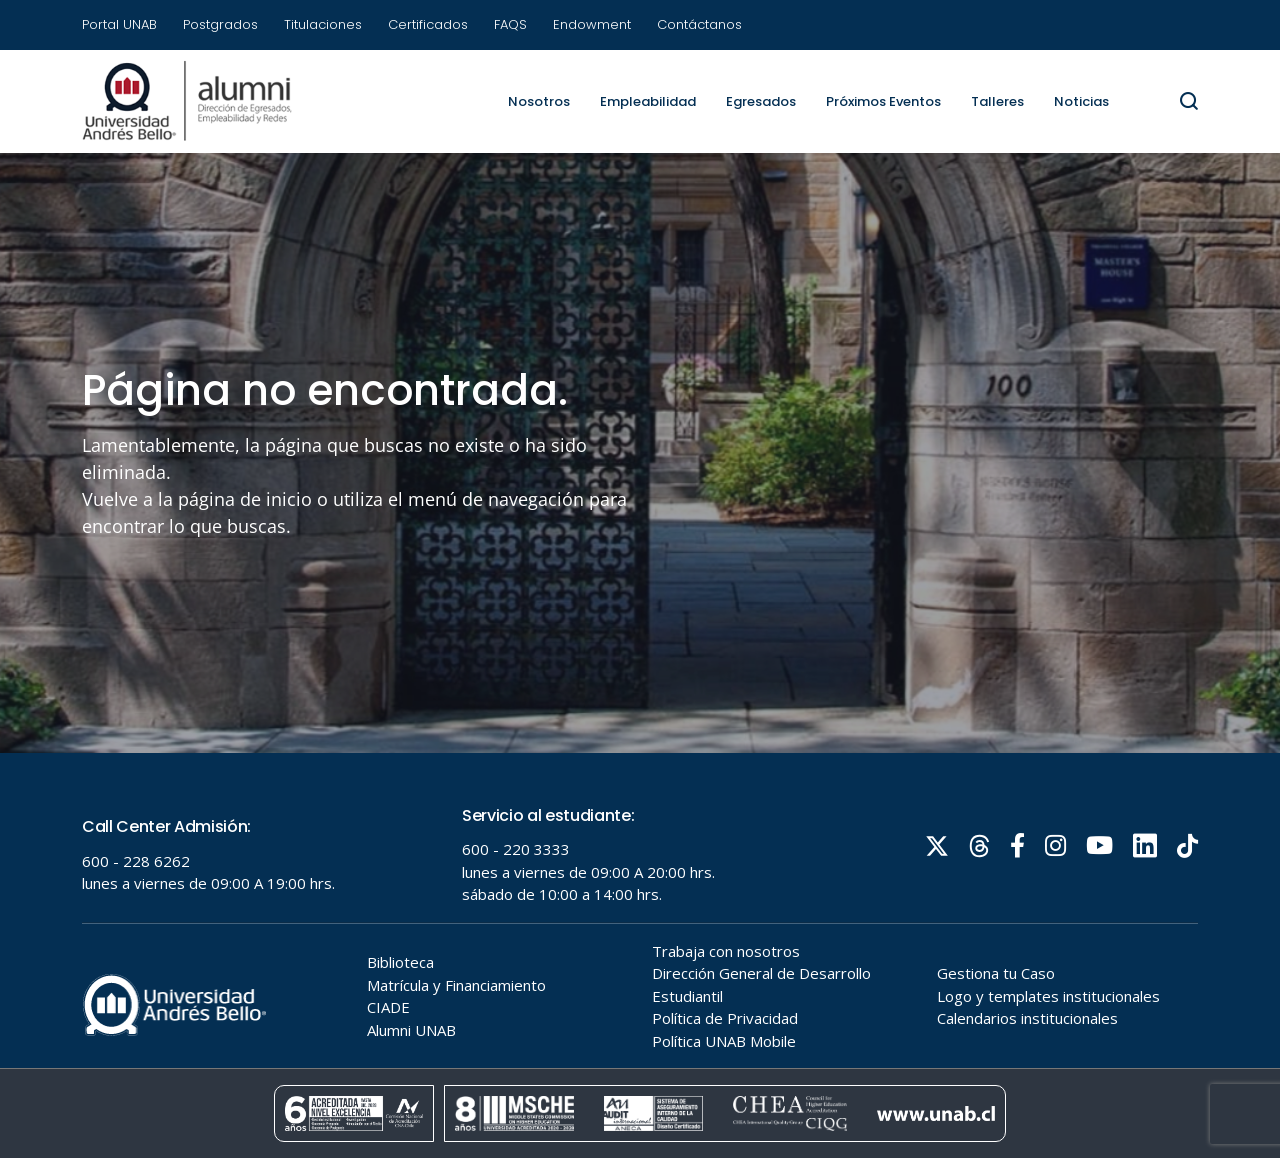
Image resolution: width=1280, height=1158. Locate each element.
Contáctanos (699, 24)
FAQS (510, 24)
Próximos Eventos (883, 101)
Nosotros (539, 101)
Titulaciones (323, 24)
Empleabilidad (648, 101)
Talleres (997, 101)
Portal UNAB (119, 24)
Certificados (428, 24)
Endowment (592, 24)
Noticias (1081, 101)
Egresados (761, 101)
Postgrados (220, 24)
